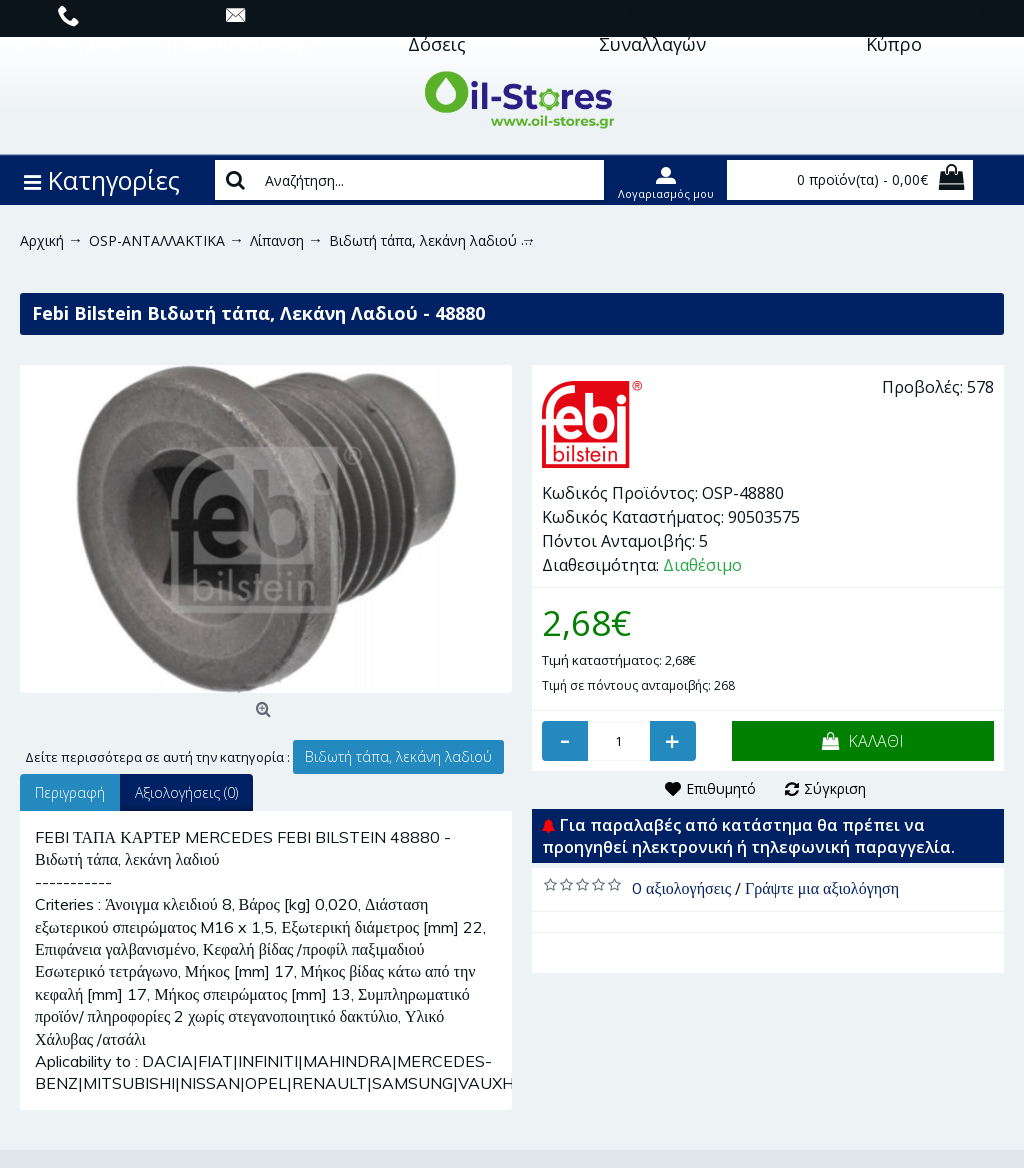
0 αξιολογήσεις (681, 888)
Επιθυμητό (721, 788)
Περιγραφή (70, 792)
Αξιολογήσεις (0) (186, 792)
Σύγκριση (835, 788)
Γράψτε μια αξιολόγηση (822, 888)
